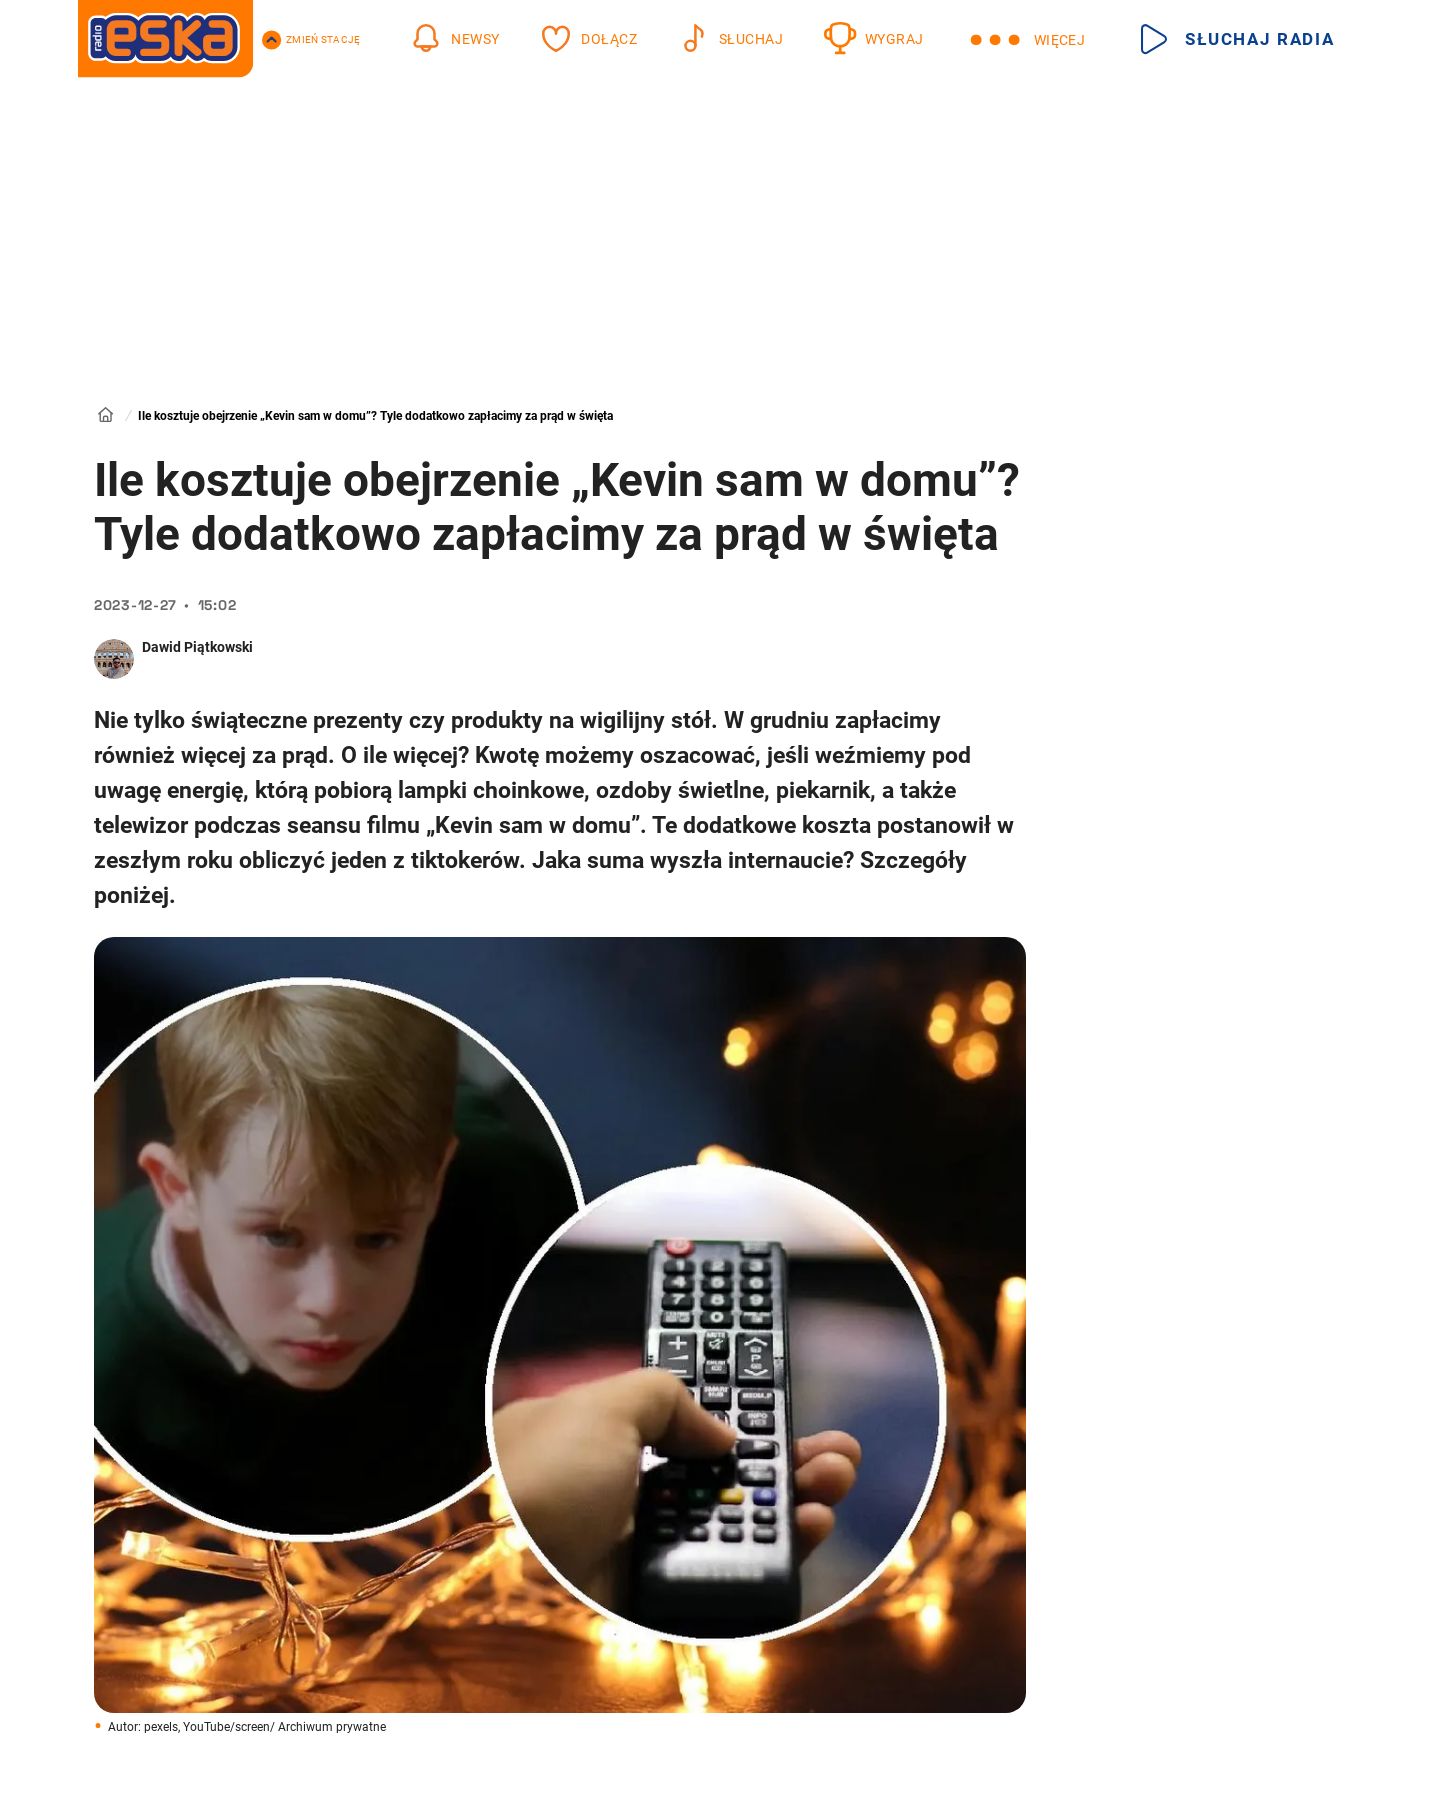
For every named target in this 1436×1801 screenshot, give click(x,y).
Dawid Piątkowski (197, 647)
